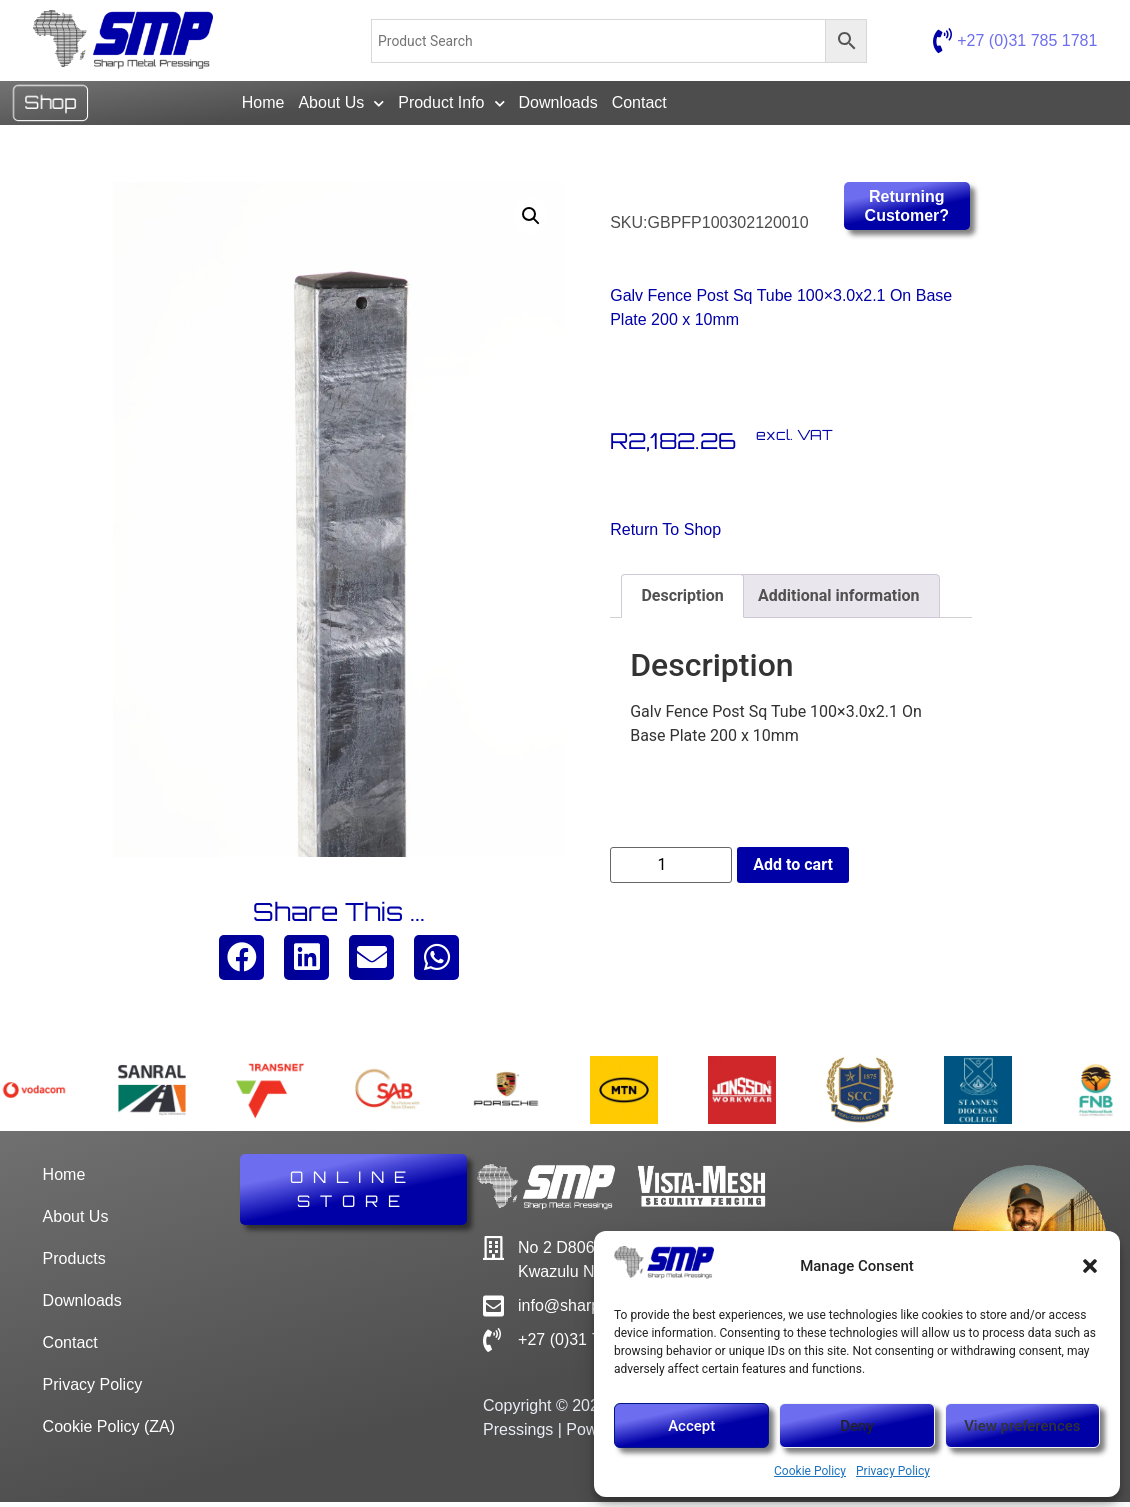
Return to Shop (665, 534)
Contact (639, 105)
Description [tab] (682, 600)
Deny (857, 1426)
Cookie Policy (810, 1471)
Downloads (558, 105)
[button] (1090, 1266)
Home (263, 105)
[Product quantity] (671, 870)
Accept (691, 1426)
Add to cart (793, 869)
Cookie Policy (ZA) (109, 1431)
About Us (341, 105)
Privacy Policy (893, 1471)
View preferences (1022, 1426)
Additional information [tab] (838, 600)
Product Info (451, 105)
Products (74, 1263)
